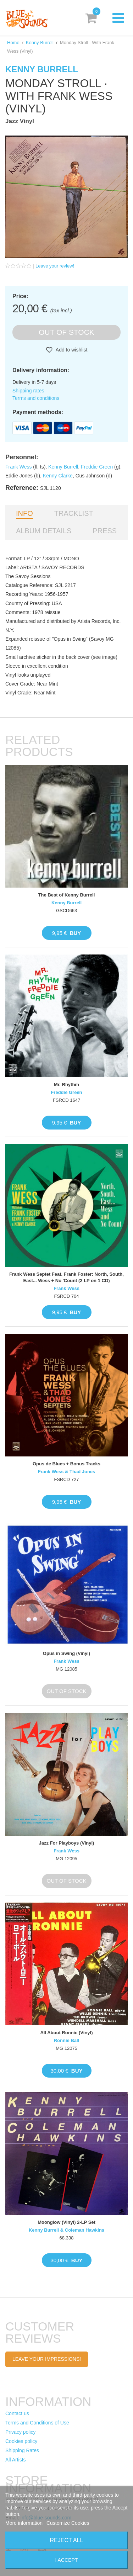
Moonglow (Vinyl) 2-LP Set (66, 2222)
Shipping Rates (22, 2450)
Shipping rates (28, 390)
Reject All (66, 2540)
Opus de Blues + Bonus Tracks (66, 1463)
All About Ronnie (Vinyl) (66, 2032)
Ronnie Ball (66, 2040)
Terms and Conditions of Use (37, 2423)
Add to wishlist (71, 350)
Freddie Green (97, 467)
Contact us (17, 2413)
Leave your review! (54, 266)
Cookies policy (21, 2441)
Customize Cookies (67, 2523)
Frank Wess (18, 467)
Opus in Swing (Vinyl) (66, 1653)
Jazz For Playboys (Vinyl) (66, 1843)
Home (13, 42)
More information (24, 2523)
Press (105, 531)
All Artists (15, 2460)
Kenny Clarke (58, 475)
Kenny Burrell (40, 42)
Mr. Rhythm (66, 1084)
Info (24, 513)
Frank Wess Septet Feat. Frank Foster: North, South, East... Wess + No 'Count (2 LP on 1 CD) (66, 1277)
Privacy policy (20, 2432)
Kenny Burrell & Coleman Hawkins (66, 2230)
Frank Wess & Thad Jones (66, 1471)
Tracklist (73, 513)
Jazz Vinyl (19, 121)
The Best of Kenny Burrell (66, 895)
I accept (66, 2560)
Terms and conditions (35, 398)
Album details (43, 531)
